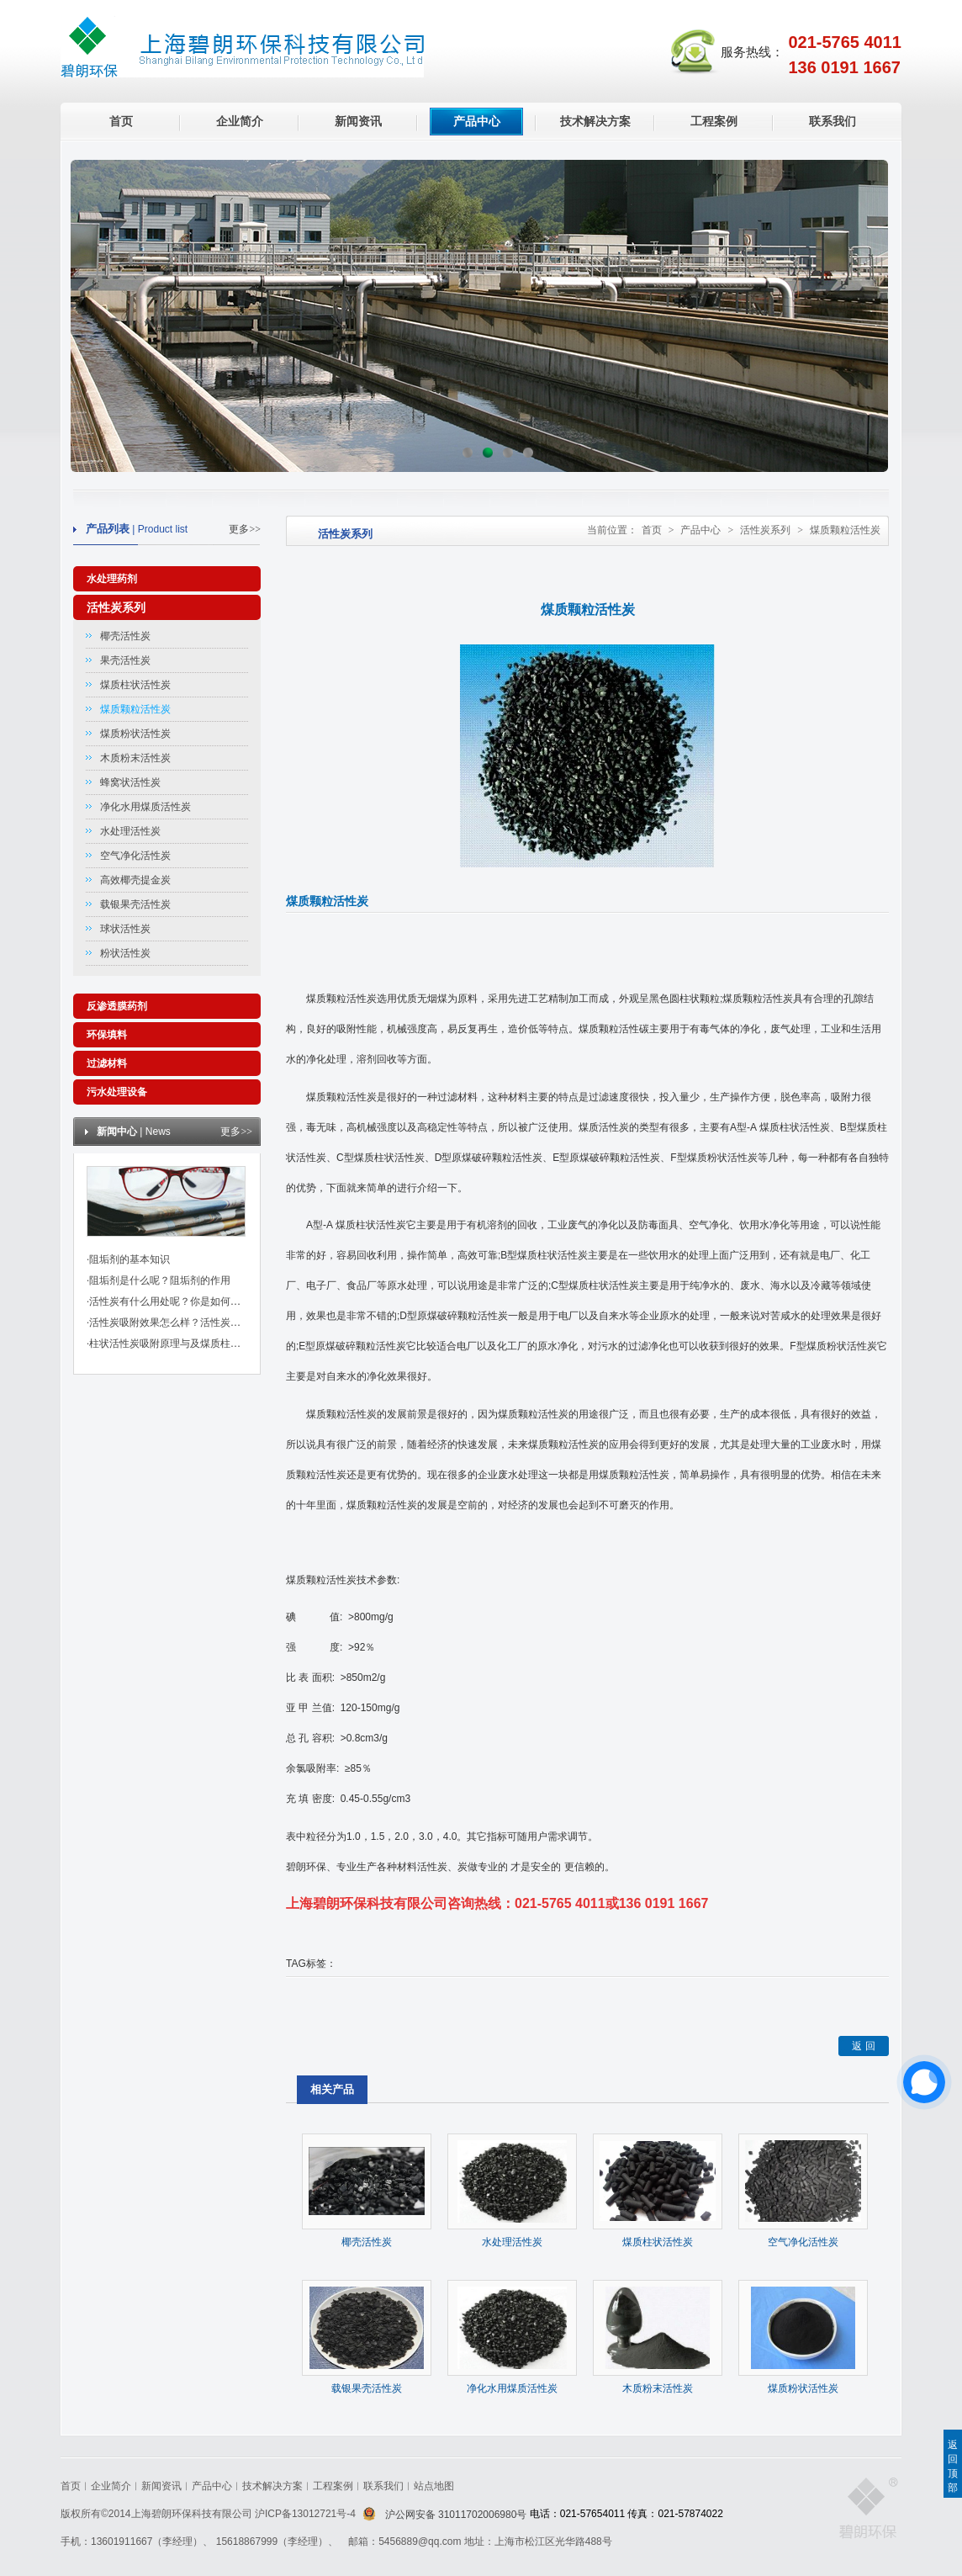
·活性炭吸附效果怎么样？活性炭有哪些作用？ (189, 1322)
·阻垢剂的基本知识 (128, 1259)
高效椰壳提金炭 (135, 880)
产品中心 (476, 121)
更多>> (245, 529)
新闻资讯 (358, 121)
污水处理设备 (117, 1092)
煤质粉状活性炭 (135, 733)
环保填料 (107, 1035)
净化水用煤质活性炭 (145, 807)
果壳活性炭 (125, 660)
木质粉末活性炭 (135, 758)
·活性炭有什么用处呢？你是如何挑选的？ (179, 1301)
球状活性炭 (125, 929)
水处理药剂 (112, 579)
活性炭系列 (116, 607)
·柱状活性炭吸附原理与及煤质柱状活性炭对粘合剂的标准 (214, 1343)
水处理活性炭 (130, 831)
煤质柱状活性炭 (135, 685)
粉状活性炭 (125, 953)
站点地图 (434, 2486)
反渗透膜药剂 (117, 1006)
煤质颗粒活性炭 (135, 709)
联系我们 (832, 121)
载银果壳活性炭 (135, 904)
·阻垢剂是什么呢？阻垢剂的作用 (158, 1280)
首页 (121, 121)
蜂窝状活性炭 (130, 782)
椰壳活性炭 (125, 636)
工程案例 (713, 121)
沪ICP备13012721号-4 (306, 2514)
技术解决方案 (595, 121)
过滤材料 (107, 1063)
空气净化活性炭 (135, 855)
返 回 (863, 2046)
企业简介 (239, 121)
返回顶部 (953, 2466)
